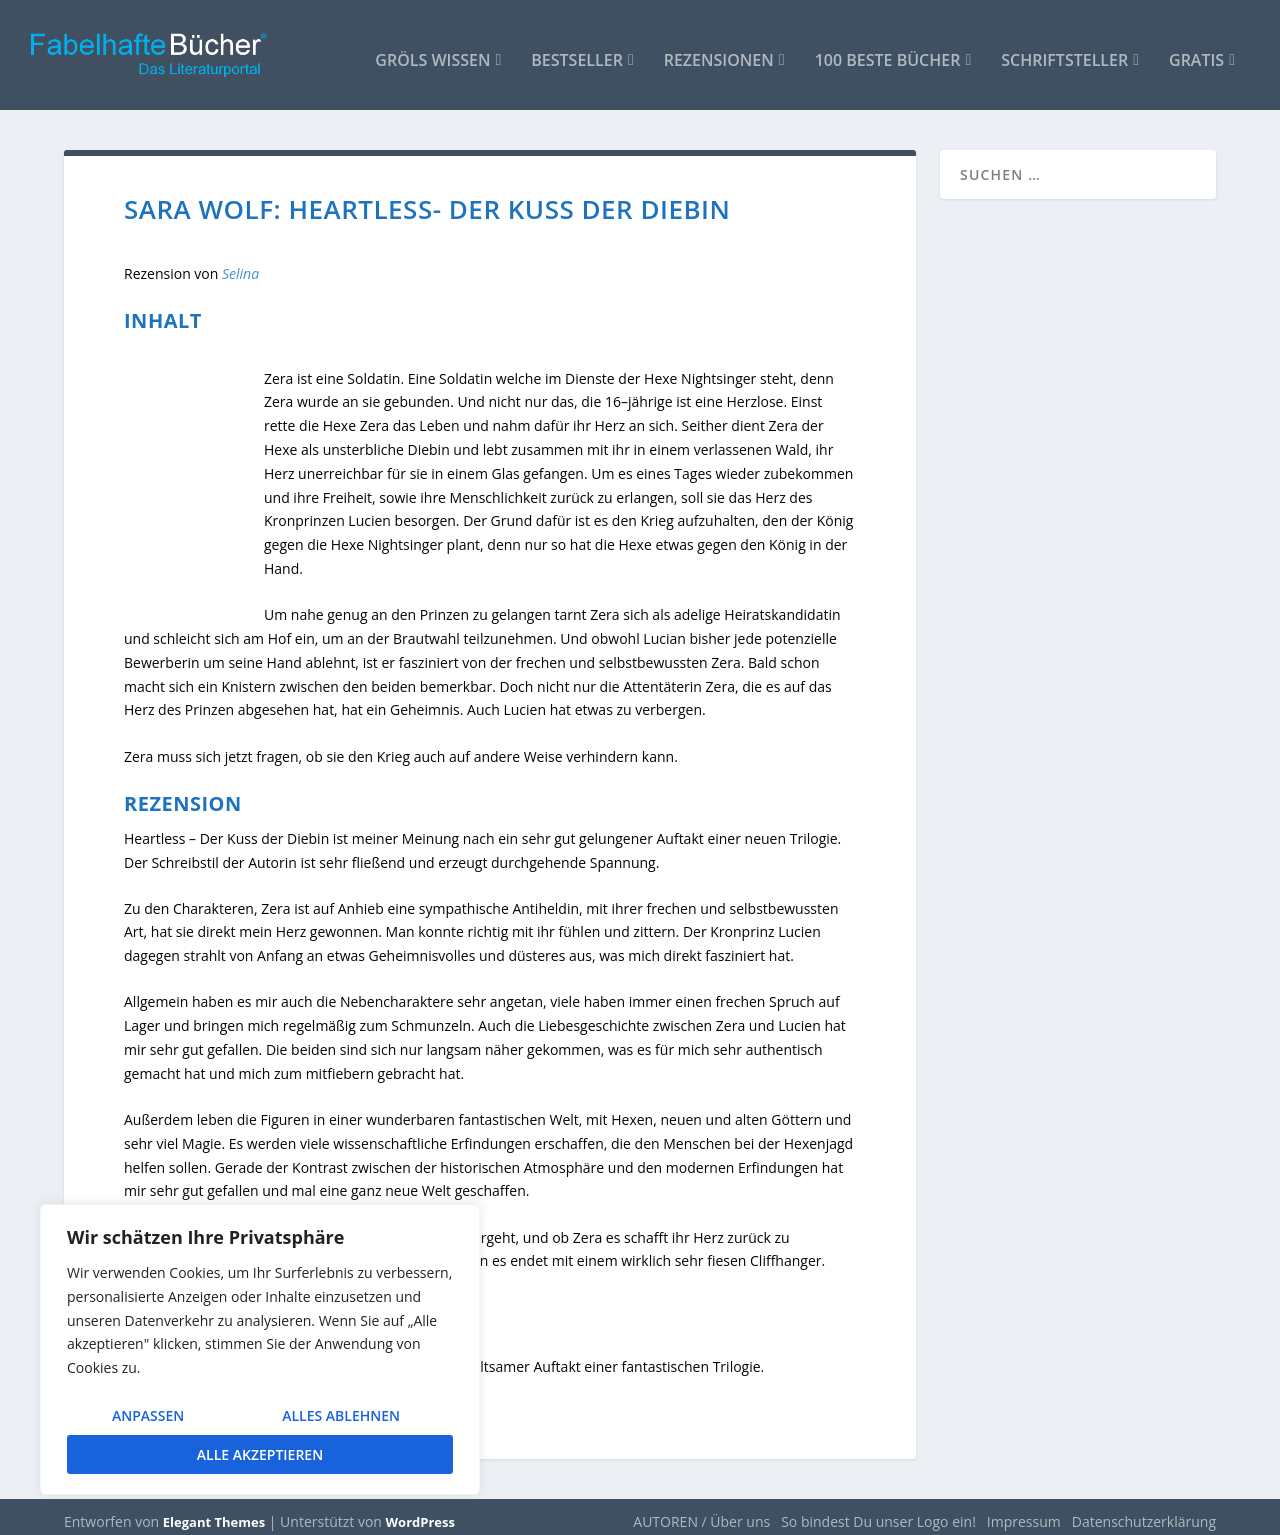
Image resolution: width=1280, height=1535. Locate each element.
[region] (260, 1349)
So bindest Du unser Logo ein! (878, 1511)
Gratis (1196, 51)
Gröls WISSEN (432, 51)
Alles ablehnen (341, 1415)
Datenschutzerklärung (1144, 1511)
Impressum (1024, 1511)
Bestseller (577, 51)
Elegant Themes (214, 1512)
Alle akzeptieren (260, 1454)
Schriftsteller (1064, 51)
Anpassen (148, 1415)
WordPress (420, 1512)
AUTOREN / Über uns (701, 1511)
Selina (240, 263)
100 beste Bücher (888, 51)
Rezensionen (719, 51)
